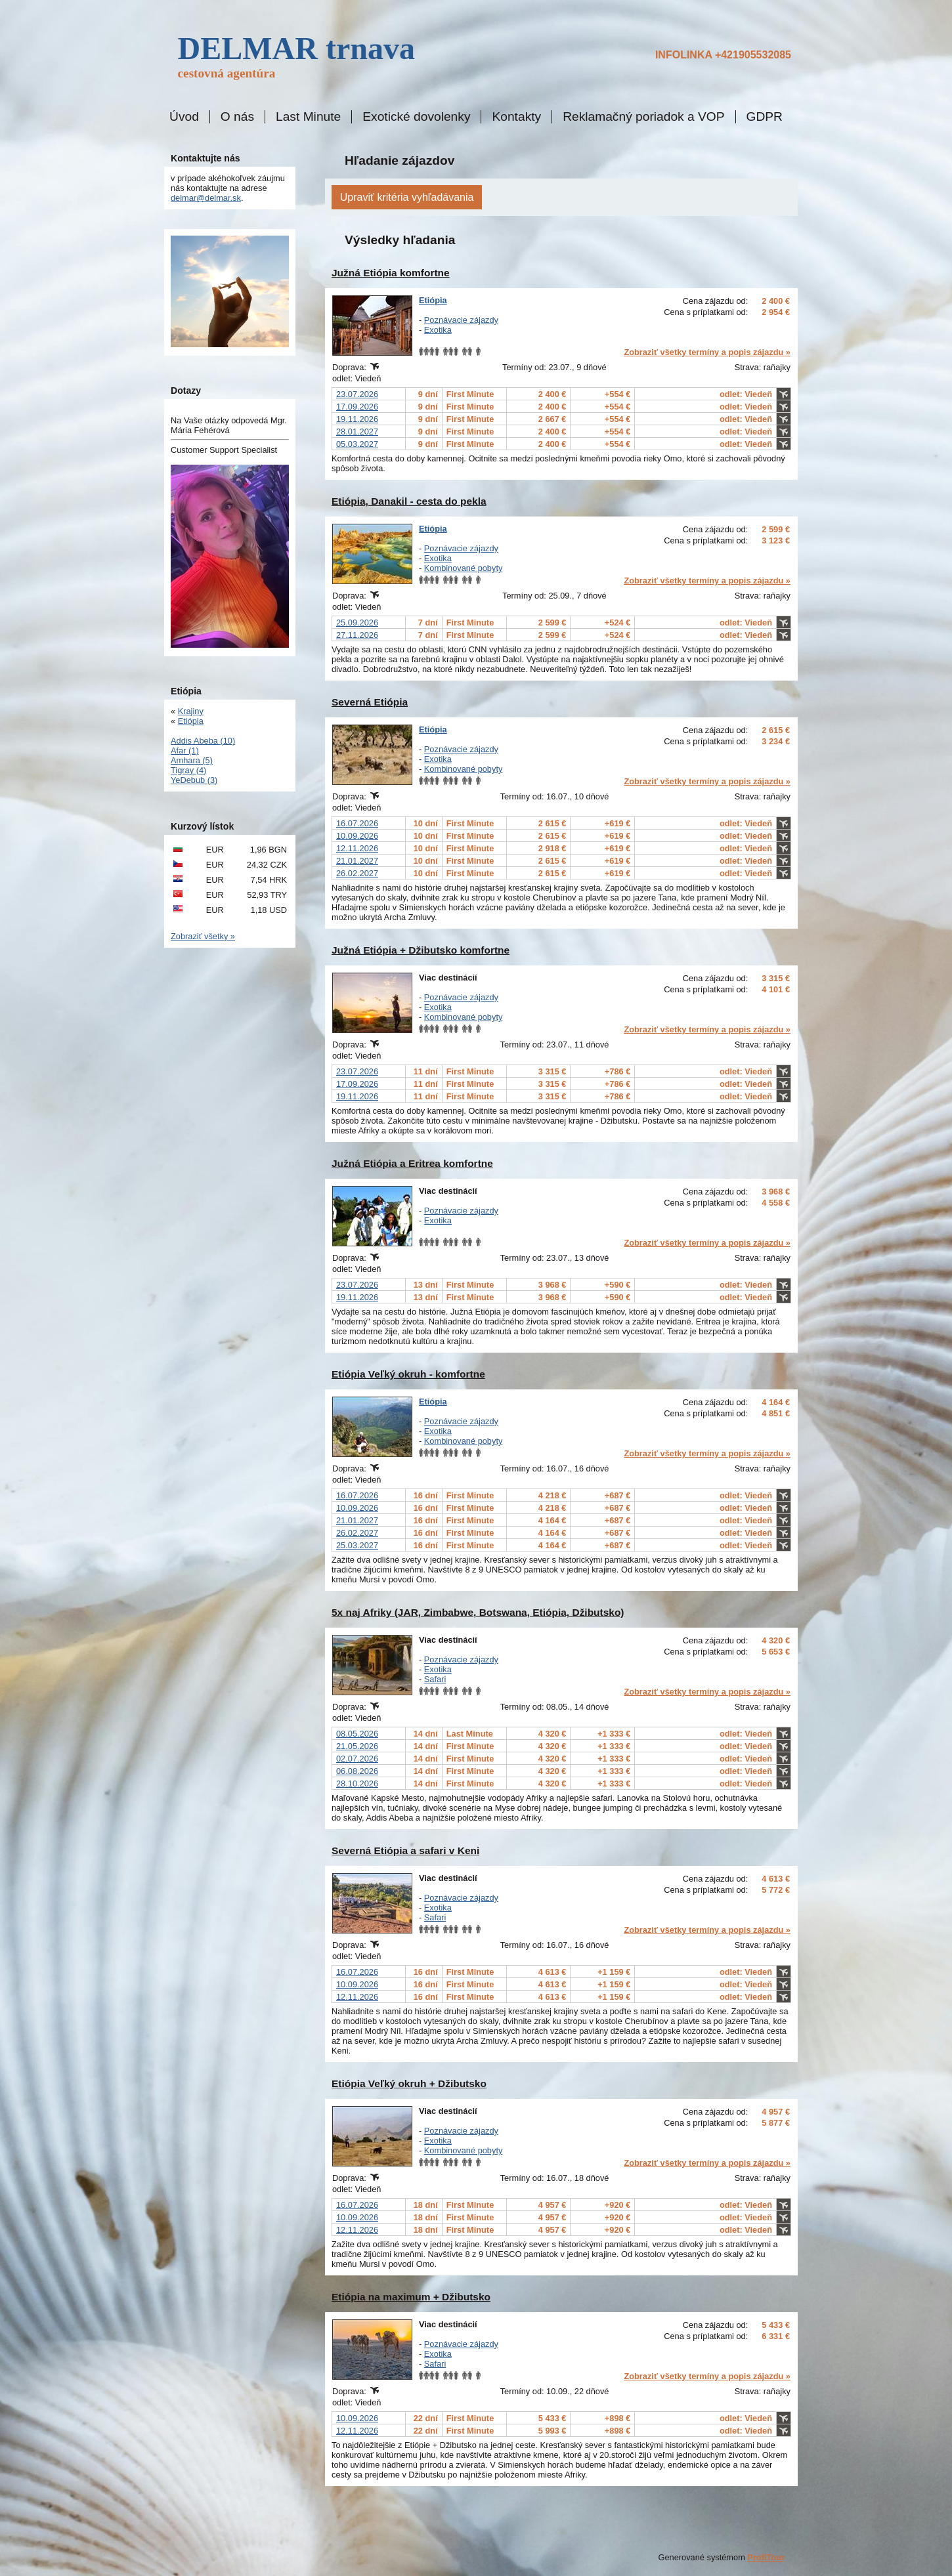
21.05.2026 (357, 1746)
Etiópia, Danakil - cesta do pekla (409, 501)
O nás (237, 116)
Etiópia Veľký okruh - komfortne (408, 1374)
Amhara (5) (192, 760)
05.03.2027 (357, 444)
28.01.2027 (357, 431)
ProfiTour (766, 2557)
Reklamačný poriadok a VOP (643, 116)
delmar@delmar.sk (206, 198)
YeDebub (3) (194, 780)
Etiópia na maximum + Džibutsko (411, 2296)
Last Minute (308, 116)
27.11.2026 (357, 635)
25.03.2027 (357, 1545)
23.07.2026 (357, 394)
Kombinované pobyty (463, 568)
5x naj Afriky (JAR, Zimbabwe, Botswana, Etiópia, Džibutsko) (478, 1612)
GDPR (764, 116)
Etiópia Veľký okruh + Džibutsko (409, 2083)
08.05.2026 (357, 1734)
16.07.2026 (357, 823)
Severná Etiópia (370, 701)
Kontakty (516, 116)
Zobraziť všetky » (203, 936)
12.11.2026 (357, 848)
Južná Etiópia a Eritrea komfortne (412, 1163)
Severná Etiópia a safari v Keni (405, 1850)
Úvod (184, 116)
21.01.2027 (357, 861)
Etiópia (433, 300)
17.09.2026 (357, 407)
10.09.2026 (357, 836)
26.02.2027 (357, 873)
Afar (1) (185, 750)
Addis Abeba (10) (203, 741)
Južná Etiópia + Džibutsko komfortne (420, 950)
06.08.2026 (357, 1771)
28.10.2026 (357, 1783)
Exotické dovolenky (416, 116)
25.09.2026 (357, 622)
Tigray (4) (188, 770)
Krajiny (191, 711)
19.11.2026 (357, 419)
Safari (435, 1679)
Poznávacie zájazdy (461, 320)
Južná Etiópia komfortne (391, 272)
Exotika (438, 330)
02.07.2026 (357, 1758)
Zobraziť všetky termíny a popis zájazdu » (707, 352)
